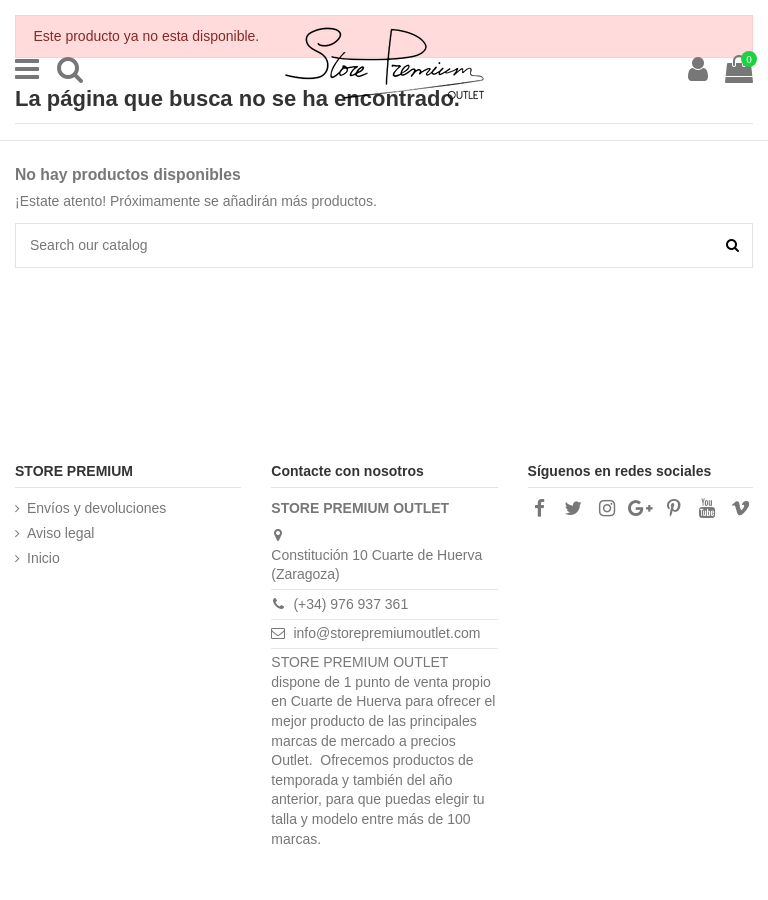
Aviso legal (60, 533)
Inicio (43, 558)
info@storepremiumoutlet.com (386, 633)
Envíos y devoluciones (96, 508)
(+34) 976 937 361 (350, 604)
